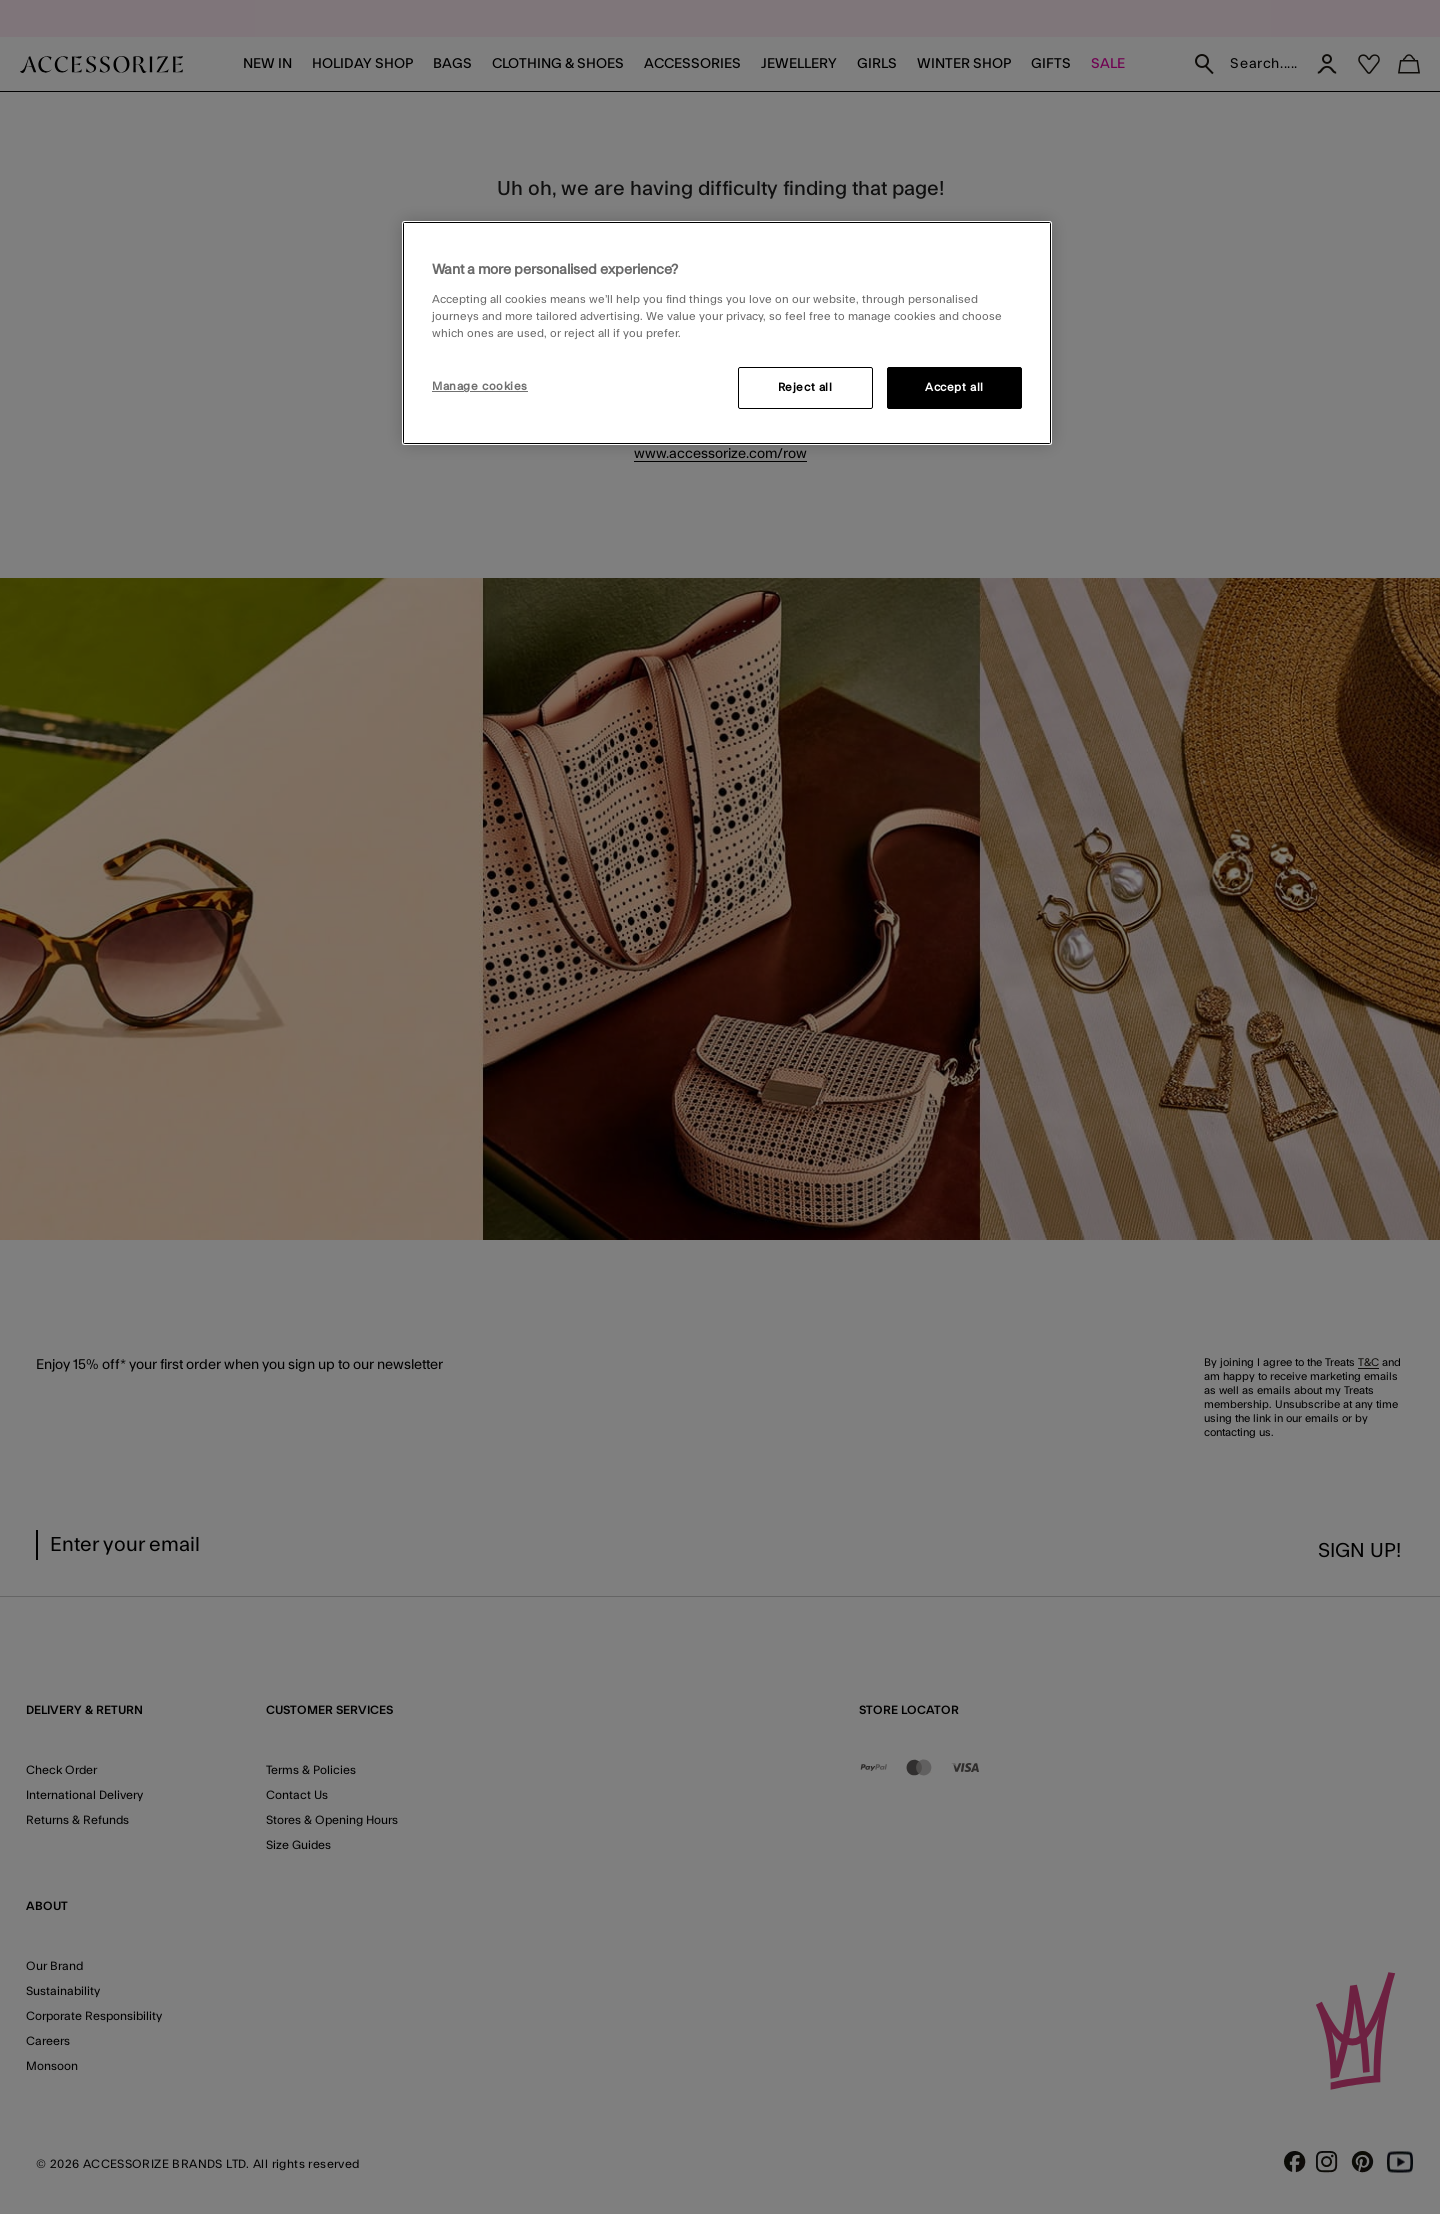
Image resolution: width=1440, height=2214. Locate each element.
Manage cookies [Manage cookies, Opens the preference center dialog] (480, 386)
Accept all (954, 387)
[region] (727, 333)
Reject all (805, 387)
